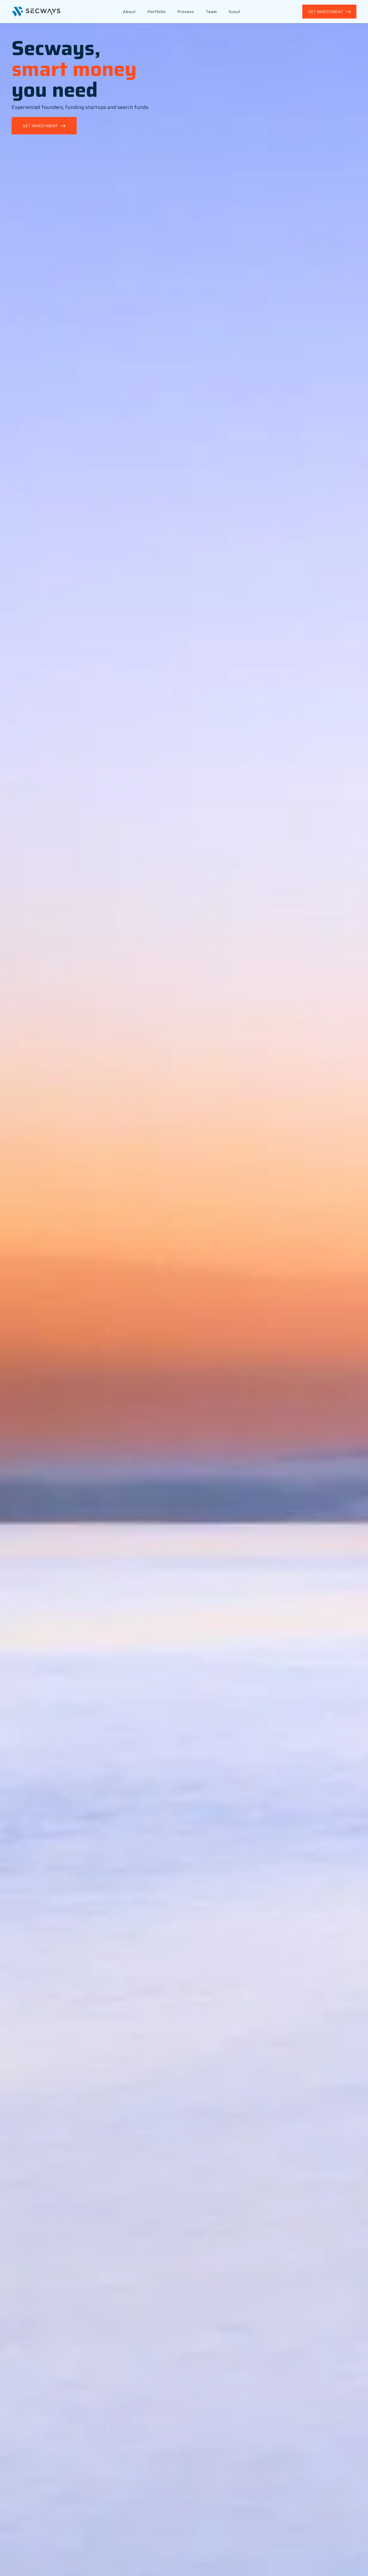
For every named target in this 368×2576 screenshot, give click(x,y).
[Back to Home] (36, 11)
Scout (234, 11)
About (129, 11)
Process (185, 11)
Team (211, 11)
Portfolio (156, 11)
